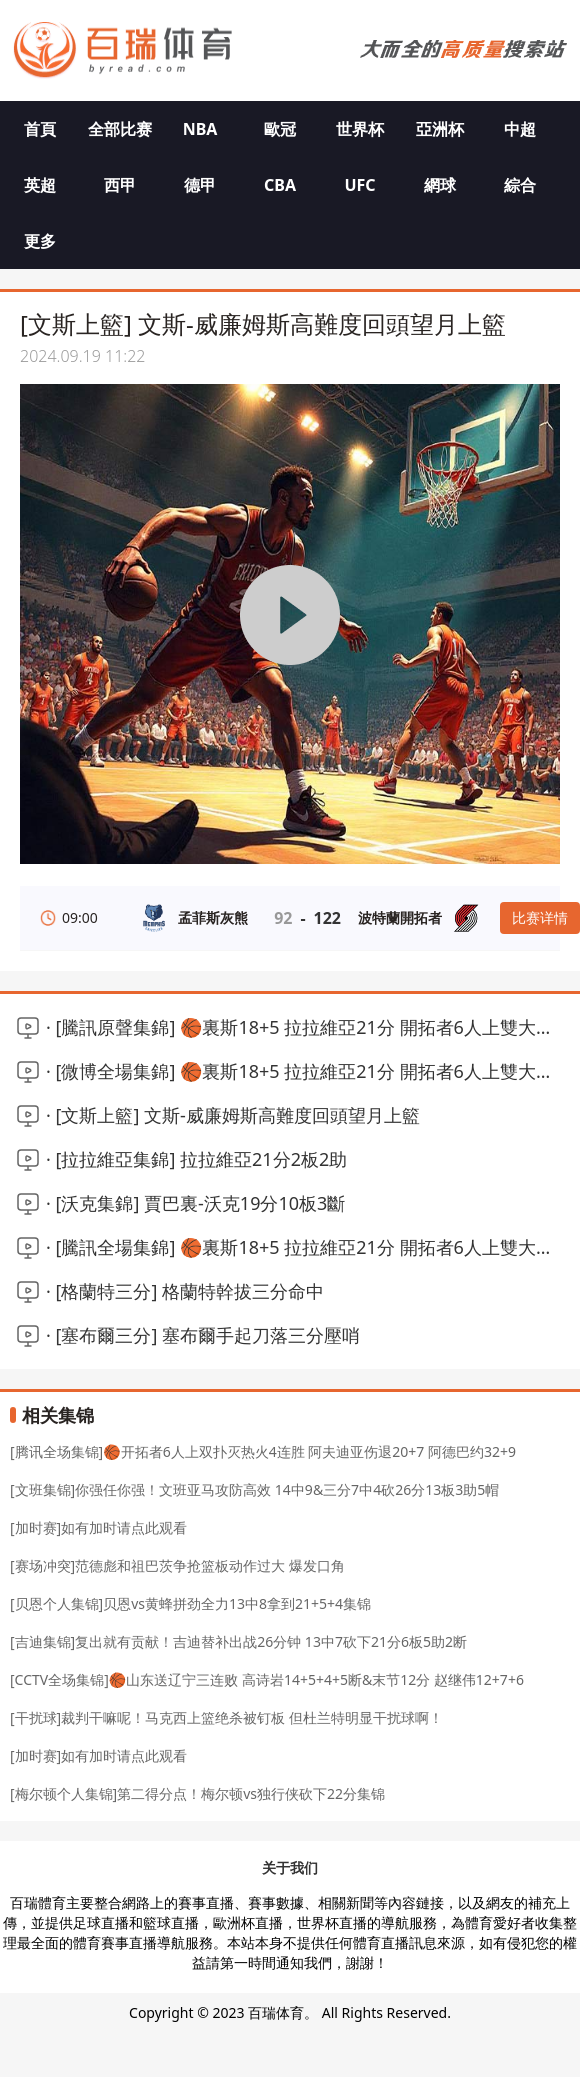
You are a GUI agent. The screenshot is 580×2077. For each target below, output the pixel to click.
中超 (520, 129)
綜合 (520, 185)
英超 (40, 185)
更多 (40, 241)
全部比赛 (120, 129)
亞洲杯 (440, 129)
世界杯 (360, 129)
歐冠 (280, 129)
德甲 (200, 185)
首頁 (40, 129)
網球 (440, 185)
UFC (359, 185)
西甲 (120, 185)
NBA (200, 129)
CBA (280, 185)
